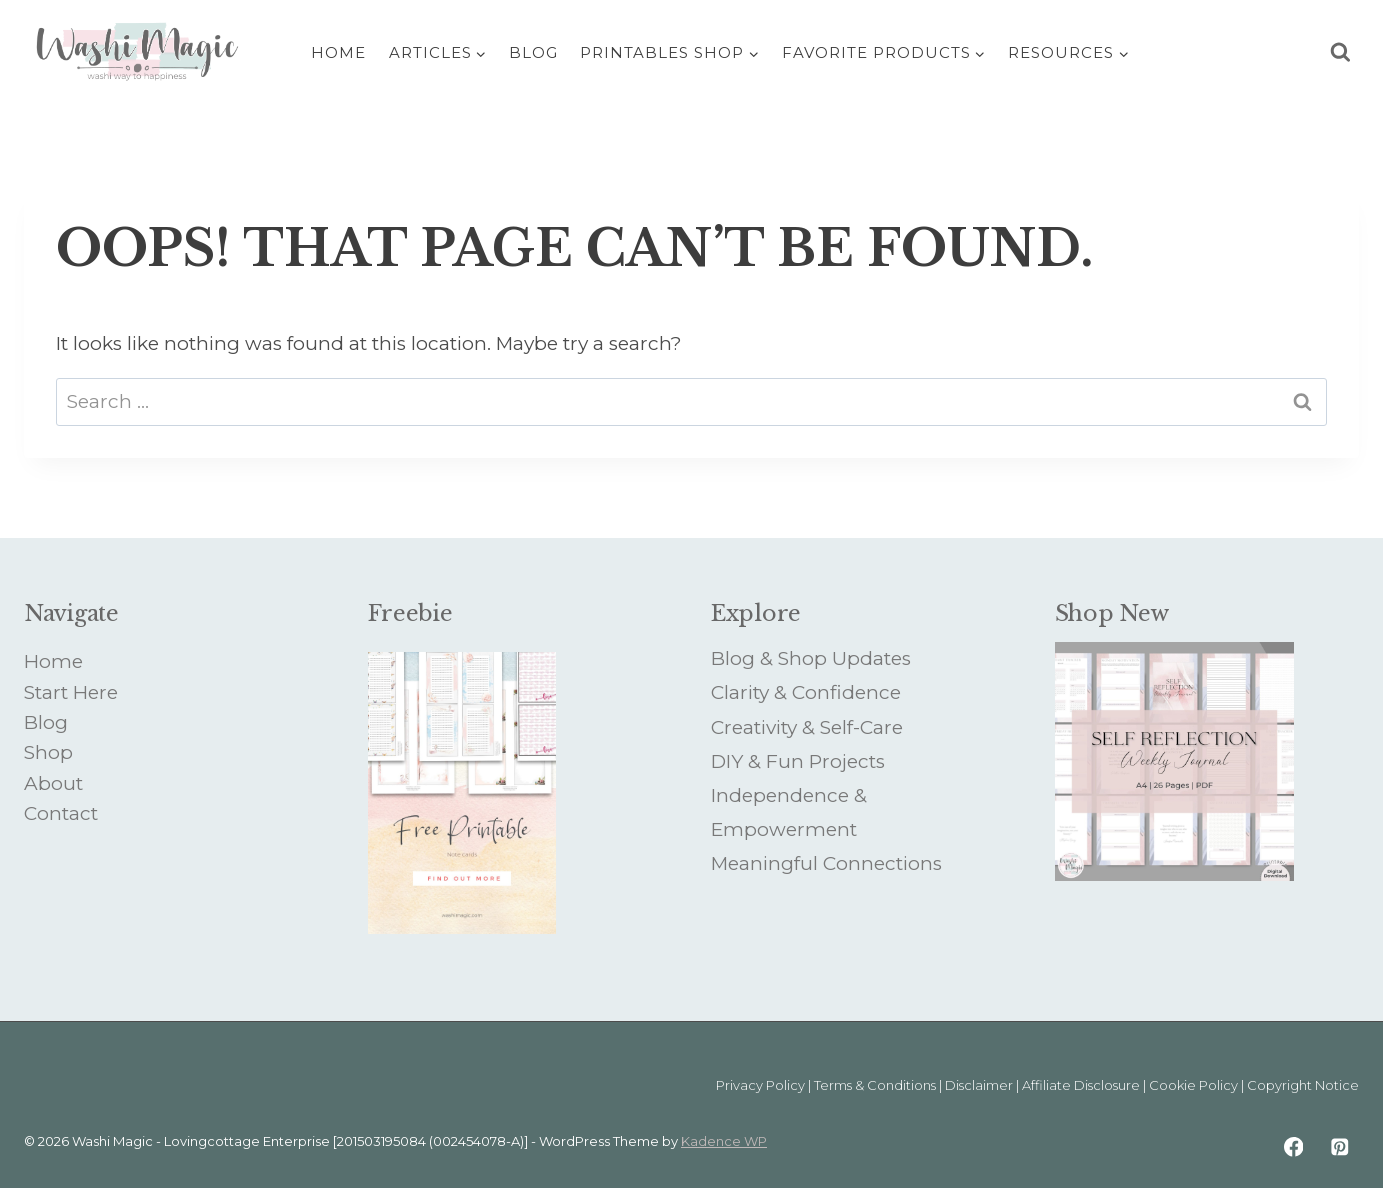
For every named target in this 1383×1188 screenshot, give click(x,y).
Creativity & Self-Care (807, 727)
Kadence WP (724, 1141)
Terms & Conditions (875, 1085)
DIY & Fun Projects (798, 761)
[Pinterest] (1339, 1146)
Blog (533, 52)
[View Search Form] (1340, 52)
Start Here (71, 692)
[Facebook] (1293, 1146)
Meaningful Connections (826, 863)
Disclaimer (979, 1085)
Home (338, 52)
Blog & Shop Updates (811, 658)
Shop (48, 752)
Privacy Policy (760, 1085)
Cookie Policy (1193, 1085)
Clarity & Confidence (806, 692)
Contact (61, 813)
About (53, 783)
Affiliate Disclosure (1081, 1085)
